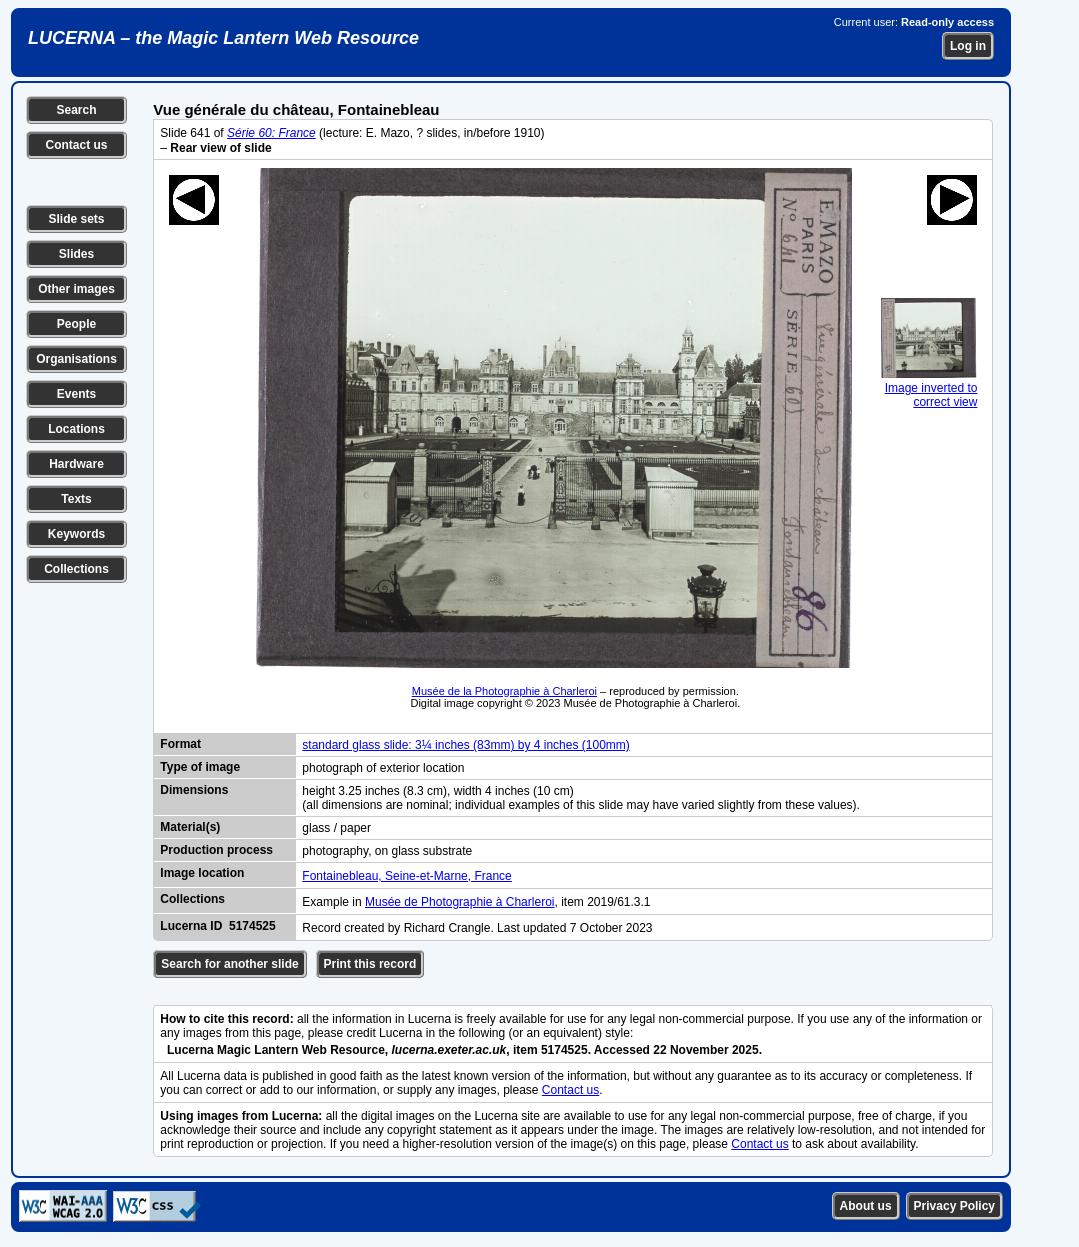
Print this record (370, 964)
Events (76, 394)
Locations (76, 429)
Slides (76, 254)
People (76, 324)
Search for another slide (229, 964)
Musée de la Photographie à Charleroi (504, 691)
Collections (76, 569)
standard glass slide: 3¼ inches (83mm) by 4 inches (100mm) (465, 745)
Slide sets (76, 219)
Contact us (76, 145)
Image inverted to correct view (929, 388)
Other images (76, 289)
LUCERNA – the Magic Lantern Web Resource (223, 38)
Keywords (76, 534)
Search (76, 110)
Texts (76, 499)
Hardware (76, 464)
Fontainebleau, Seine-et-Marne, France (406, 876)
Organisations (76, 359)
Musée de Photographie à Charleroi (459, 902)
